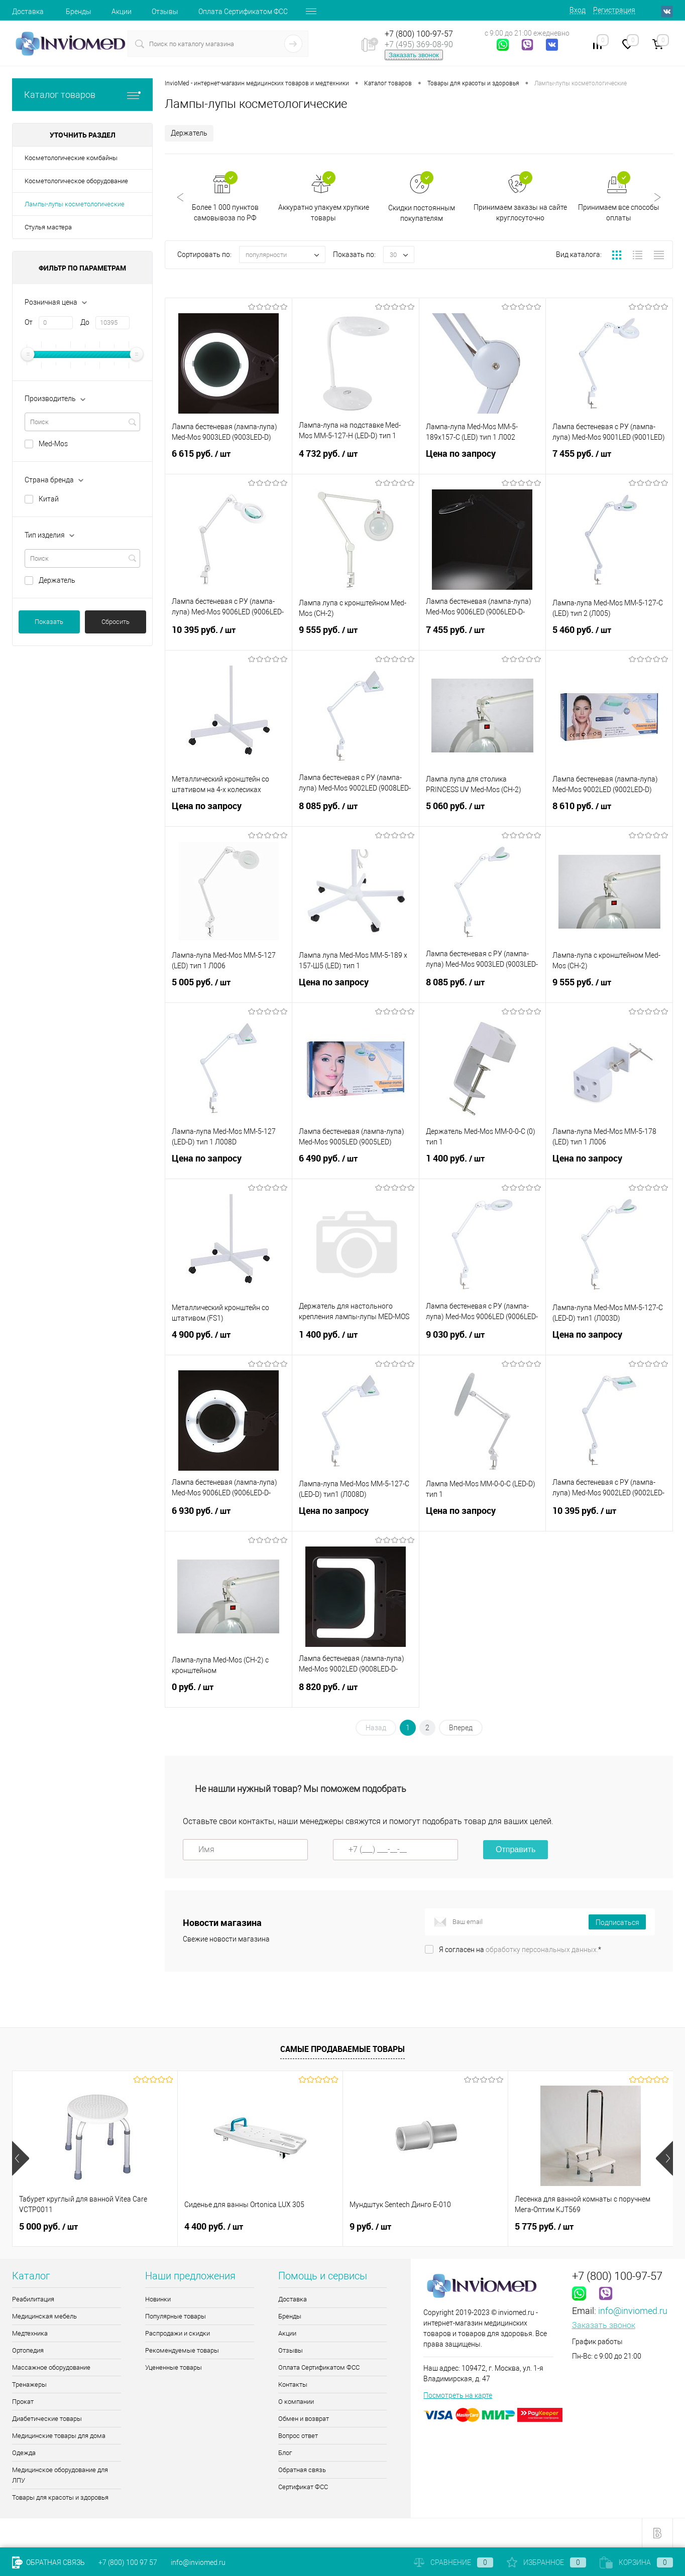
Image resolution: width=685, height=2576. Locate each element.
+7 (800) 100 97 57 (127, 2562)
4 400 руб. (213, 2226)
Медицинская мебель (44, 2316)
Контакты (292, 2384)
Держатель (57, 580)
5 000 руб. (48, 2226)
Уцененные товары (173, 2367)
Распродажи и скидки (177, 2333)
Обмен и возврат (303, 2418)
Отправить (515, 1849)
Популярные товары (175, 2316)
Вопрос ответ (298, 2435)
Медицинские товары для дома (58, 2435)
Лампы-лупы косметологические (75, 204)
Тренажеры (29, 2384)
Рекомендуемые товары (182, 2350)
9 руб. (370, 2226)
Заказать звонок (414, 55)
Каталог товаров (82, 94)
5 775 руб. (544, 2226)
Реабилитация (33, 2299)
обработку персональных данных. (542, 1950)
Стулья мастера (48, 227)
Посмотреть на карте (457, 2395)
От (29, 322)
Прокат (23, 2401)
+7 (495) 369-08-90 (419, 44)
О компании (296, 2401)
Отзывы (165, 12)
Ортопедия (28, 2350)
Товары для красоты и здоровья (60, 2497)
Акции (121, 12)
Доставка (28, 12)
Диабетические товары (47, 2418)
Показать (49, 621)
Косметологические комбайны (71, 158)
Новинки (158, 2299)
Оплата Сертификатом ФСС (243, 12)
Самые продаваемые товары (342, 2048)
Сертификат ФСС (303, 2487)
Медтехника (30, 2333)
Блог (285, 2453)
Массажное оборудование (51, 2367)
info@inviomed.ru (632, 2310)
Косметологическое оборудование (76, 181)
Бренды (78, 12)
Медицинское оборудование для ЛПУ (60, 2475)
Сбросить (115, 621)
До (84, 322)
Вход (577, 10)
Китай (49, 499)
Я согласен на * (520, 1950)
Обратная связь (302, 2470)
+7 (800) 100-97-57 (419, 34)
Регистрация (614, 10)
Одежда (24, 2453)
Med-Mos (53, 444)
